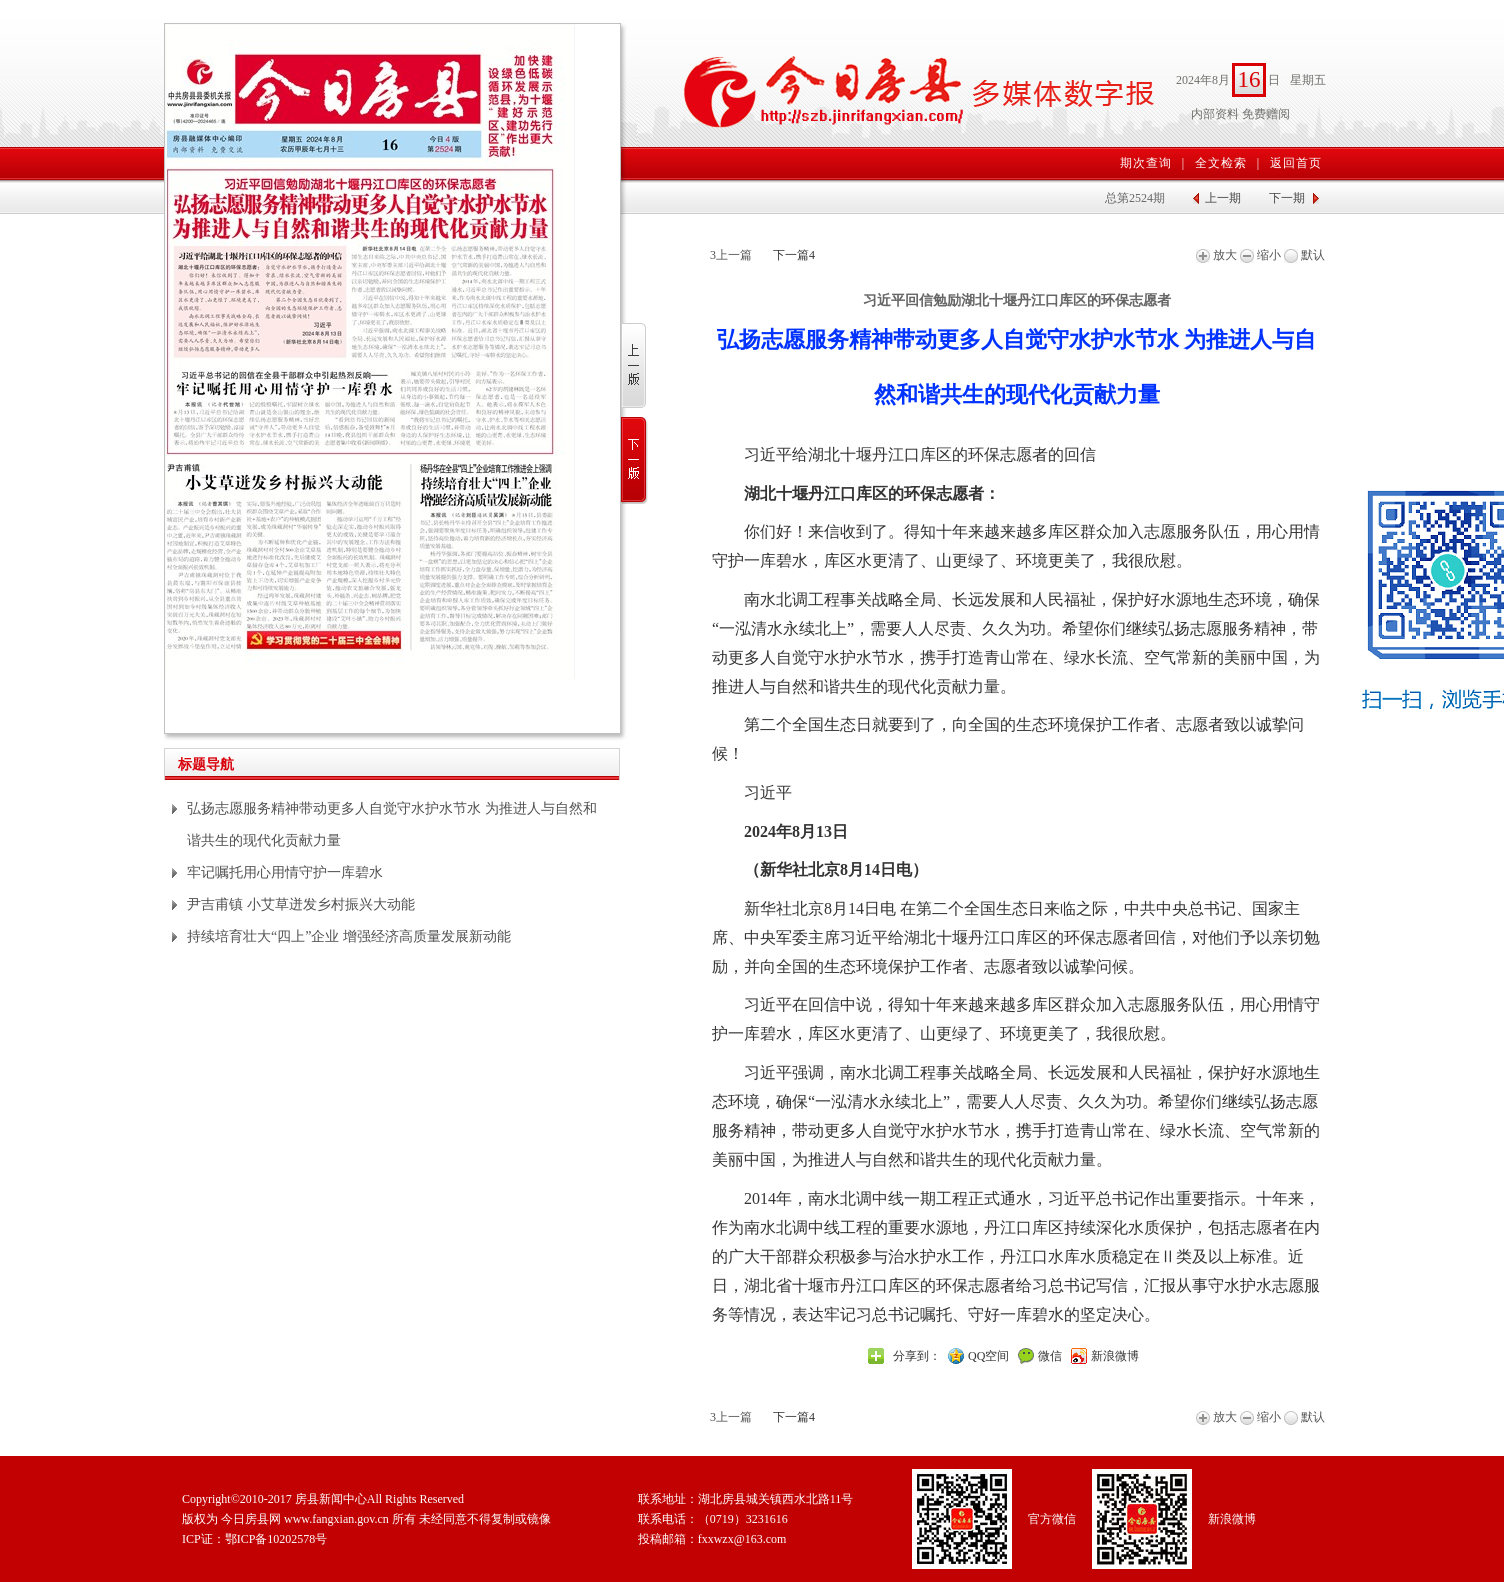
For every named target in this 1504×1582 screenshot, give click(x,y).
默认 (1304, 255)
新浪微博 (1115, 1356)
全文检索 (1221, 163)
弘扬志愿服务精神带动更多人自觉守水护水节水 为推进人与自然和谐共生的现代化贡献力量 (392, 824)
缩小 (1260, 255)
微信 (1050, 1356)
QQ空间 (988, 1356)
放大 (1216, 255)
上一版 (634, 366)
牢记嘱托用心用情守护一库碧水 (285, 872)
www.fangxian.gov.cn (336, 1519)
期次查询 (1146, 163)
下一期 (1287, 198)
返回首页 (1296, 163)
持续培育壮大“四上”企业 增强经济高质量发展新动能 (349, 936)
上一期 (1223, 198)
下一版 (634, 460)
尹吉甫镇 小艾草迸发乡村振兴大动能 (301, 904)
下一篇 (794, 255)
